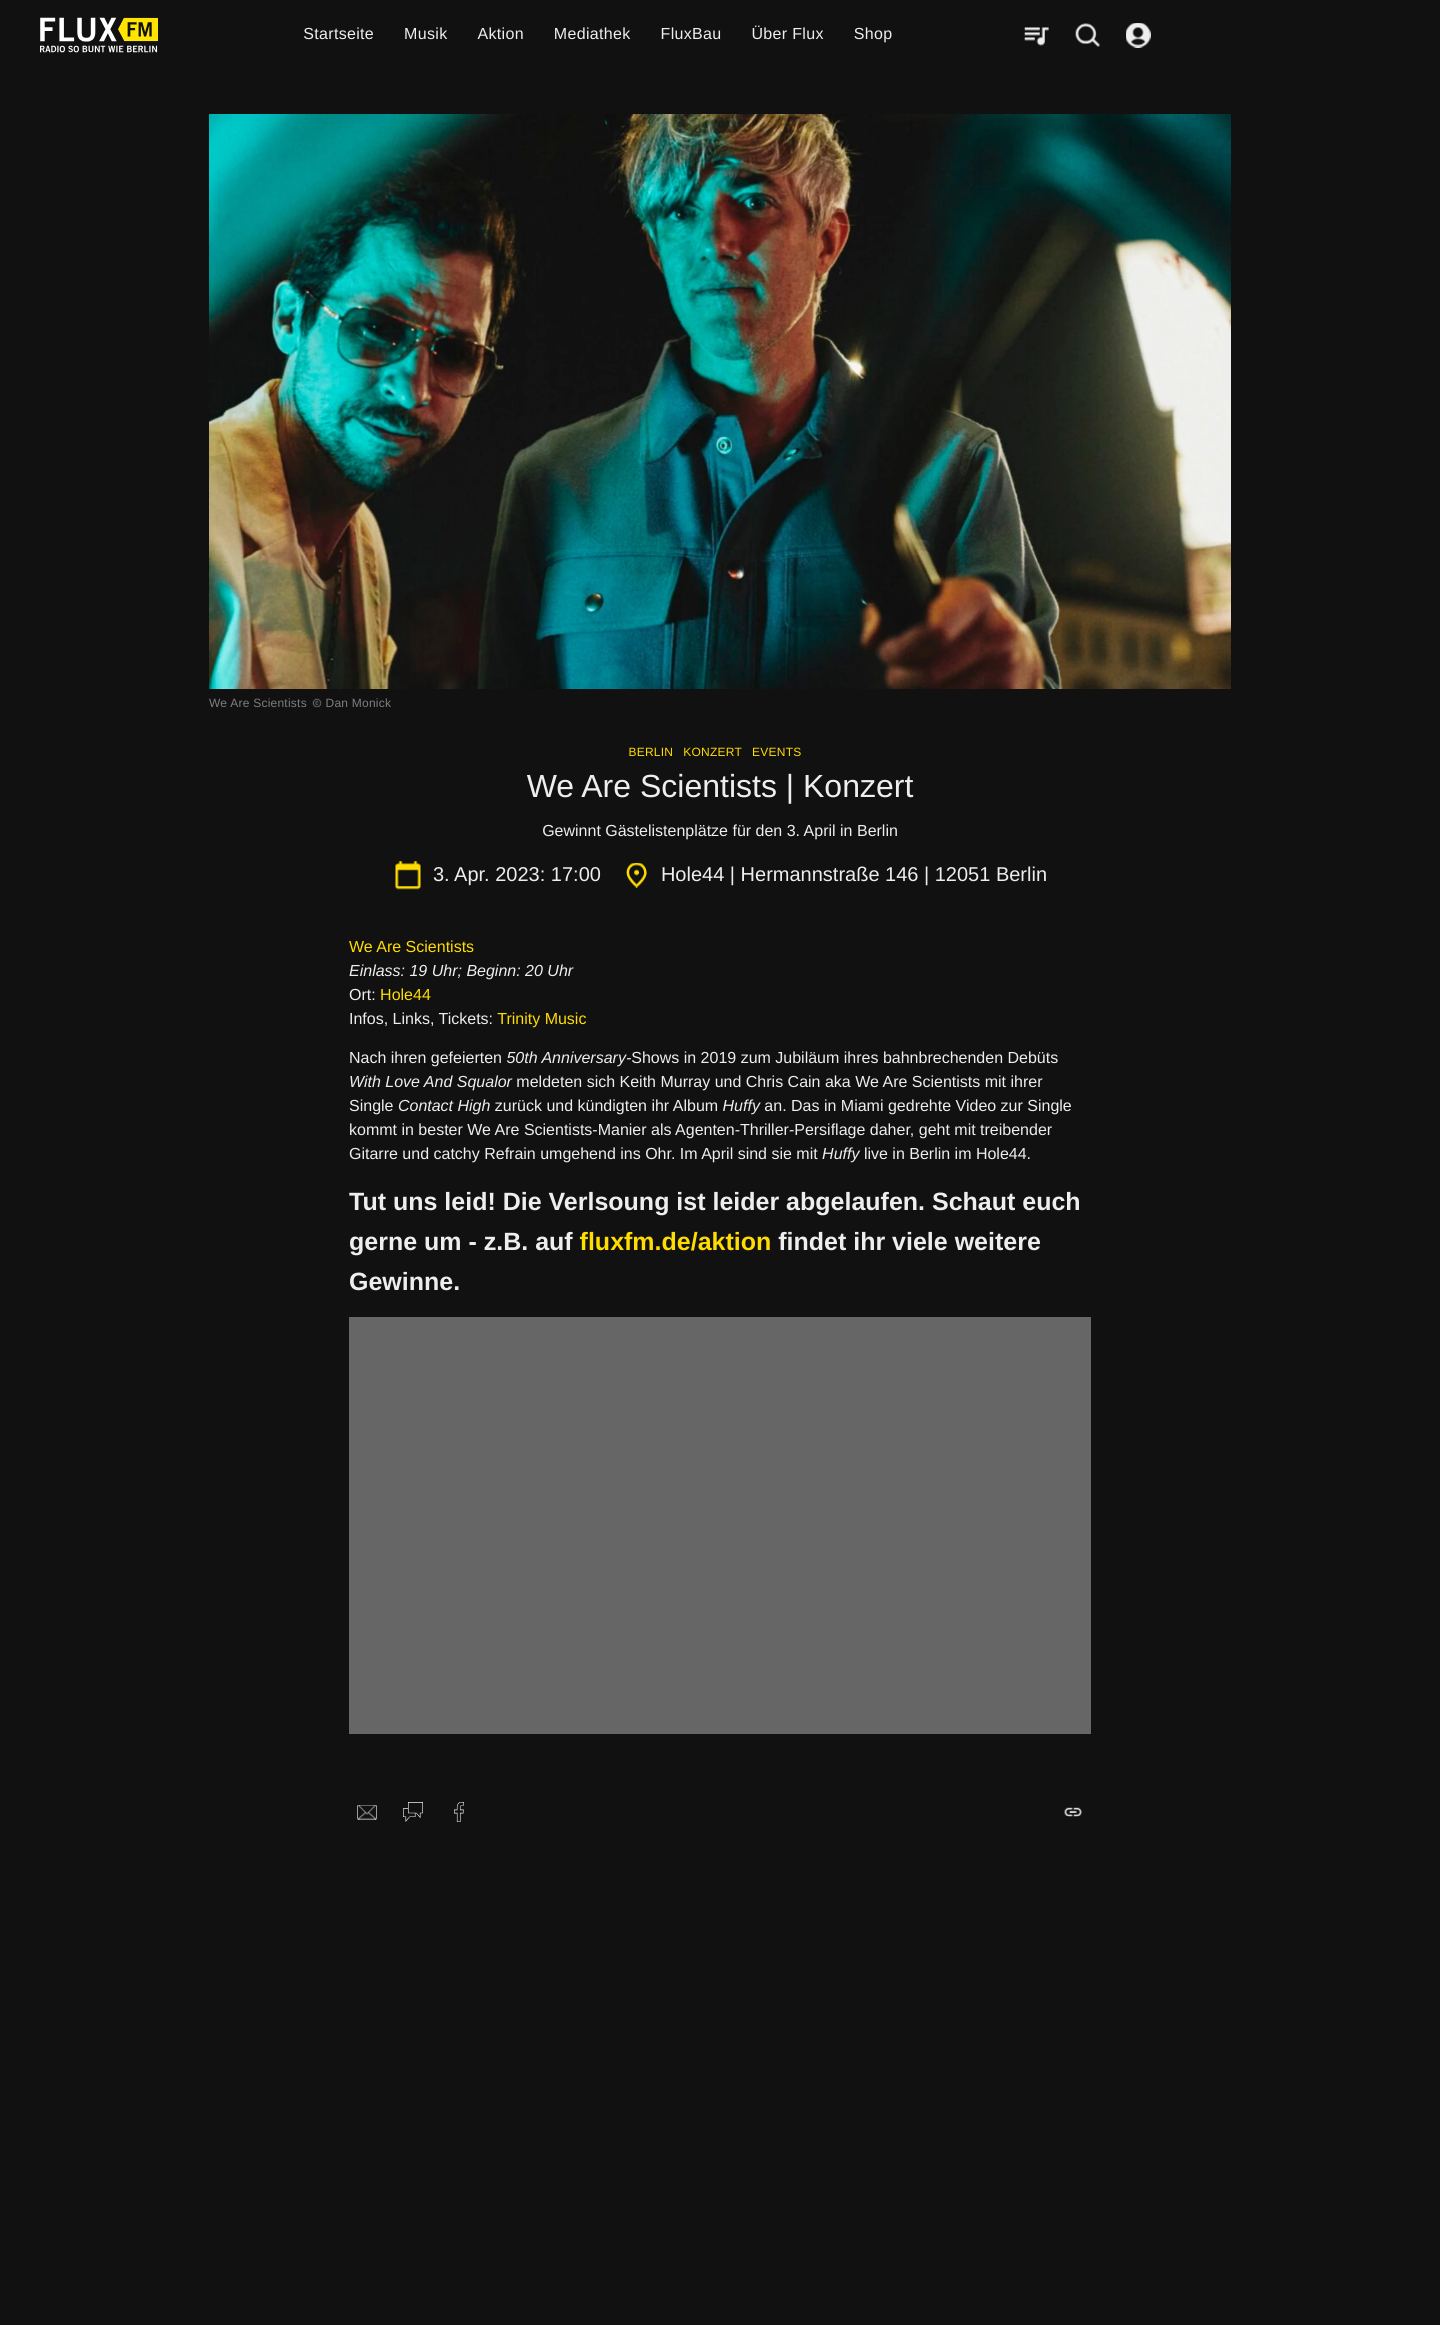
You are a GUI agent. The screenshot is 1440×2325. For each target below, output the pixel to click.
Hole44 (405, 995)
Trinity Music (541, 1019)
